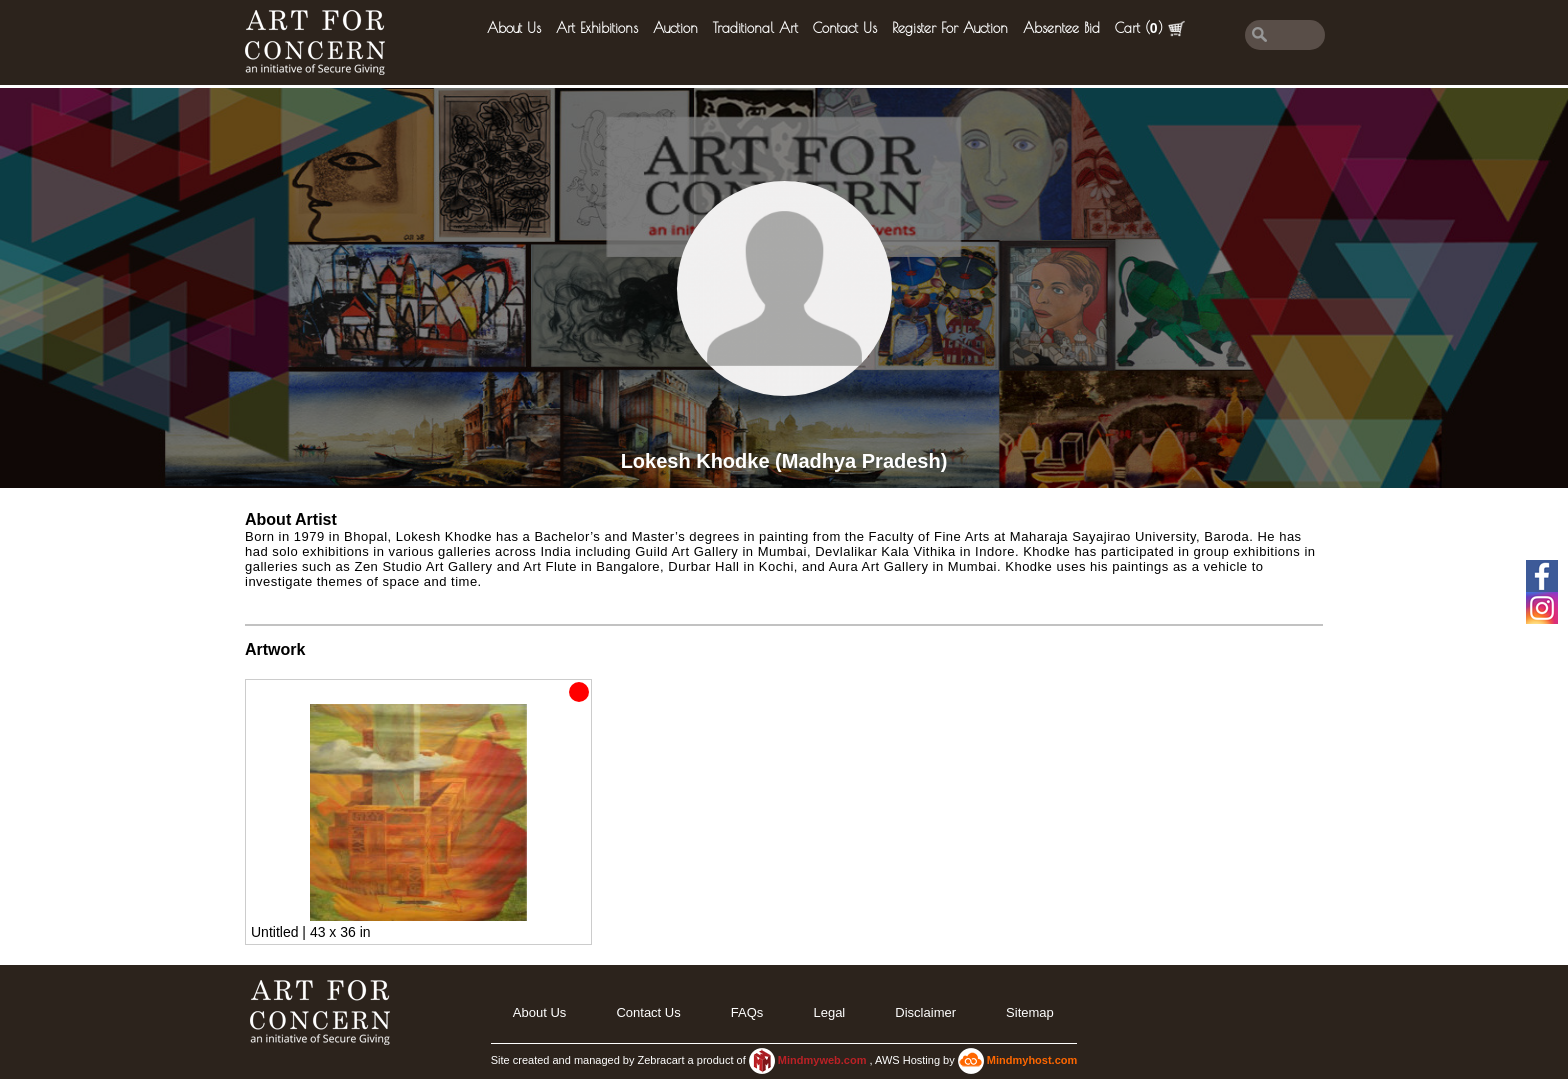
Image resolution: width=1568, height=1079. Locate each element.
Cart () (1150, 28)
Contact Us (845, 28)
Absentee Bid (1061, 28)
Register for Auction (950, 28)
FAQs (747, 1012)
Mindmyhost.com (1032, 1060)
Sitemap (1030, 1012)
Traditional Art (755, 28)
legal (829, 1012)
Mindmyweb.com (824, 1060)
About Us (514, 28)
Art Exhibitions (597, 28)
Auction (675, 28)
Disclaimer (925, 1012)
